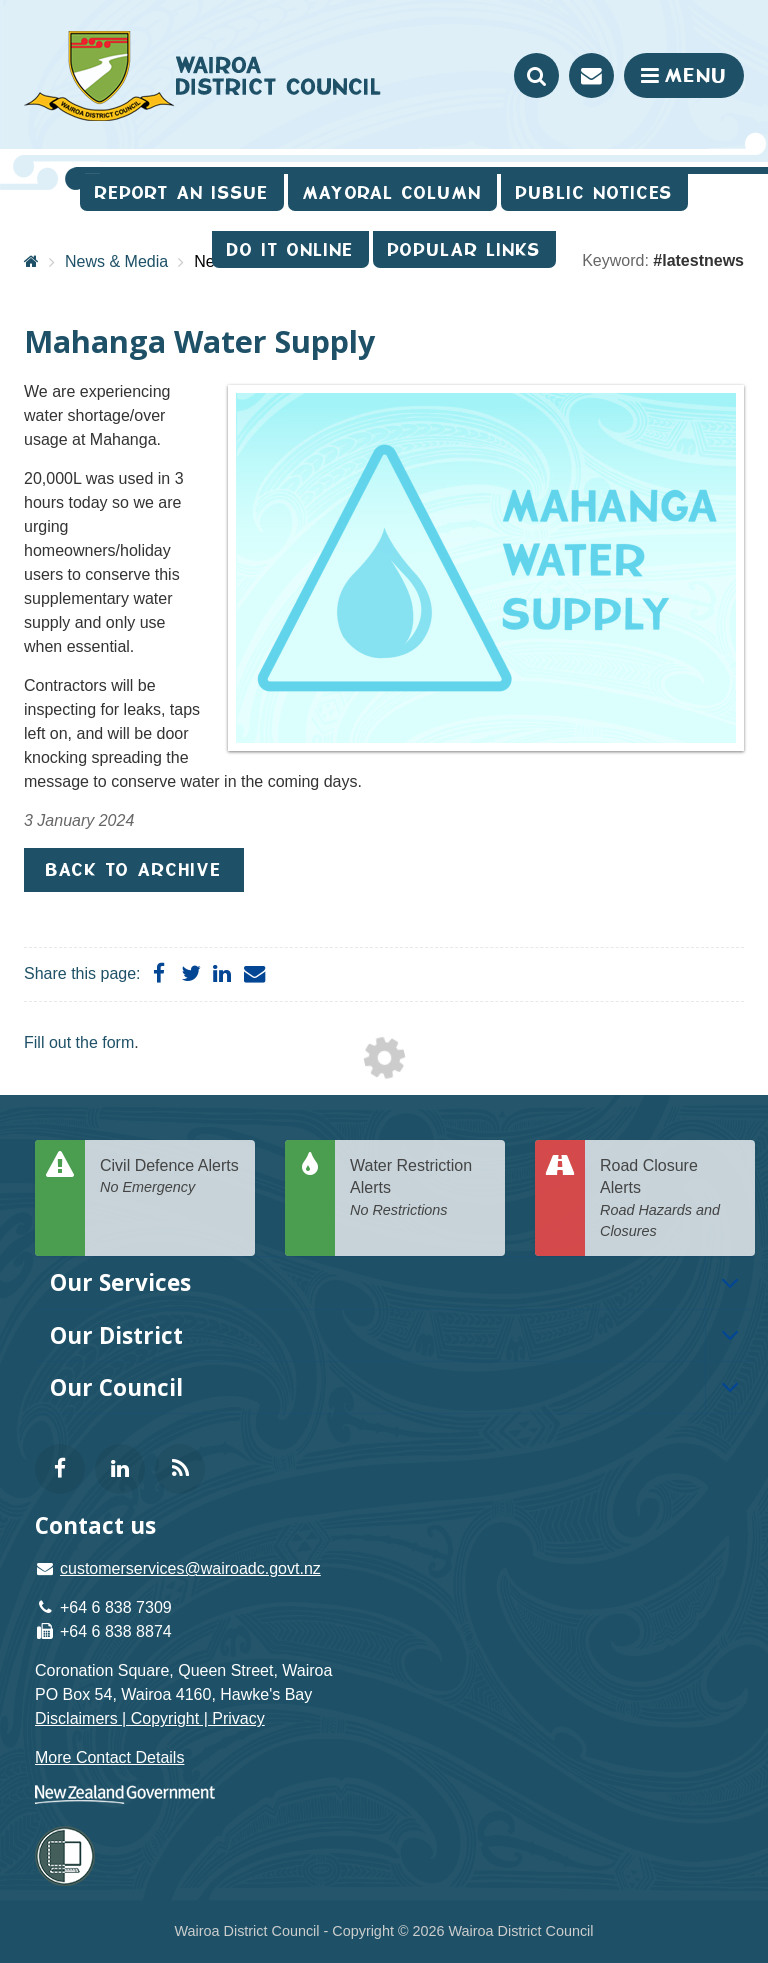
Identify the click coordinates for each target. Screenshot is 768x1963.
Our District (116, 1335)
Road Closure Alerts (670, 1199)
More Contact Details (109, 1757)
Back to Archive (134, 869)
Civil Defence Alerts (170, 1177)
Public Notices (594, 192)
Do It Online (290, 249)
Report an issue (182, 192)
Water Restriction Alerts (420, 1189)
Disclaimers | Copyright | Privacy (150, 1718)
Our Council (116, 1387)
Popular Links (464, 249)
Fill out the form (79, 1042)
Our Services (120, 1282)
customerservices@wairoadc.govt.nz (190, 1568)
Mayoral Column (392, 192)
